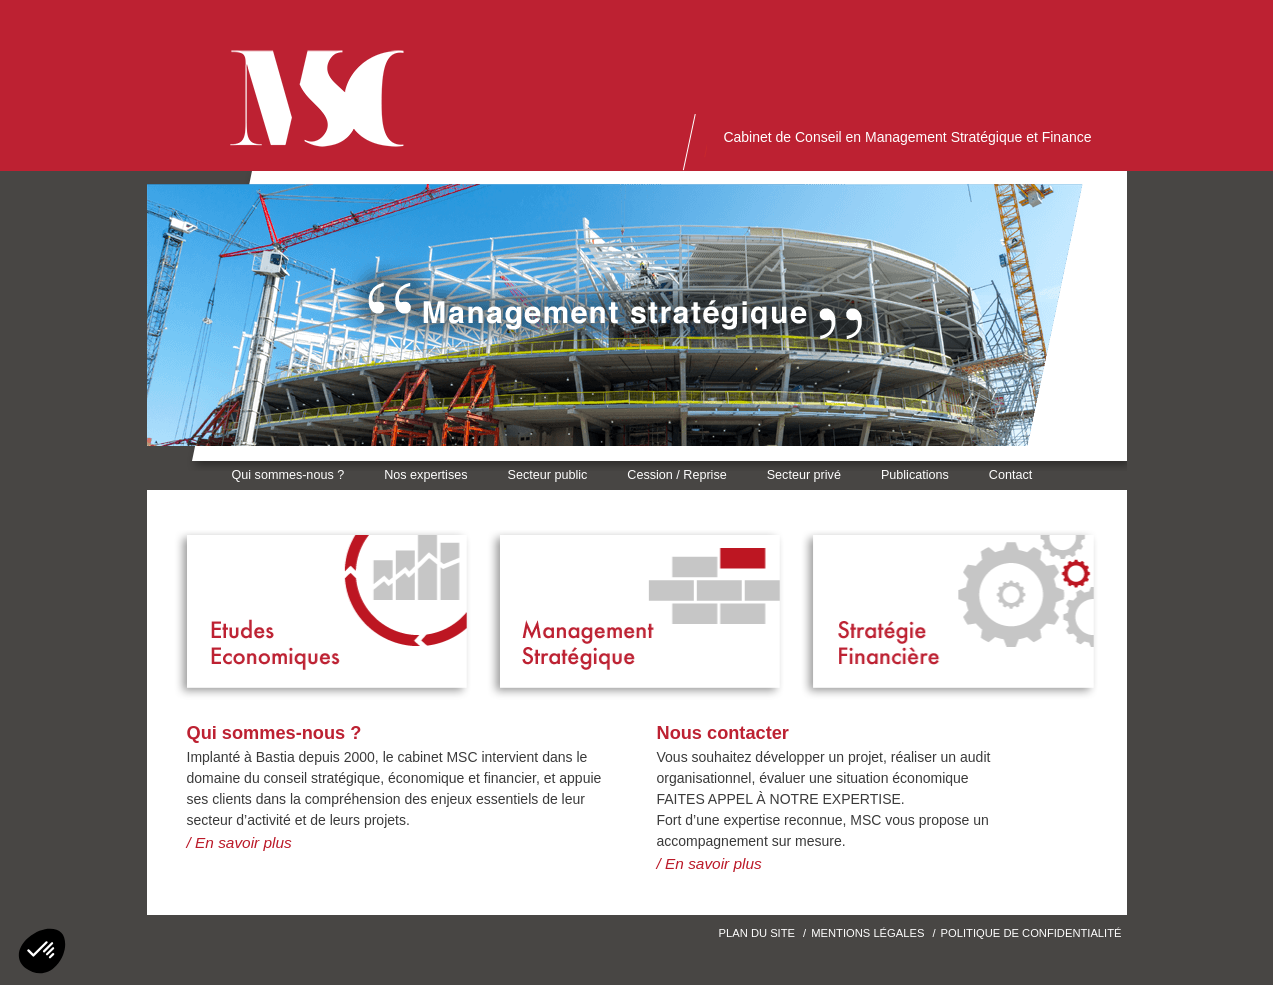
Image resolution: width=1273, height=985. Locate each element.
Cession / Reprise (676, 475)
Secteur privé (804, 475)
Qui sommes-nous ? (288, 475)
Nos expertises (425, 475)
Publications (915, 475)
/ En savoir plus (239, 842)
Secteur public (547, 475)
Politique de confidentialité (1031, 933)
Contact (1010, 475)
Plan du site (757, 933)
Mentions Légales (867, 933)
